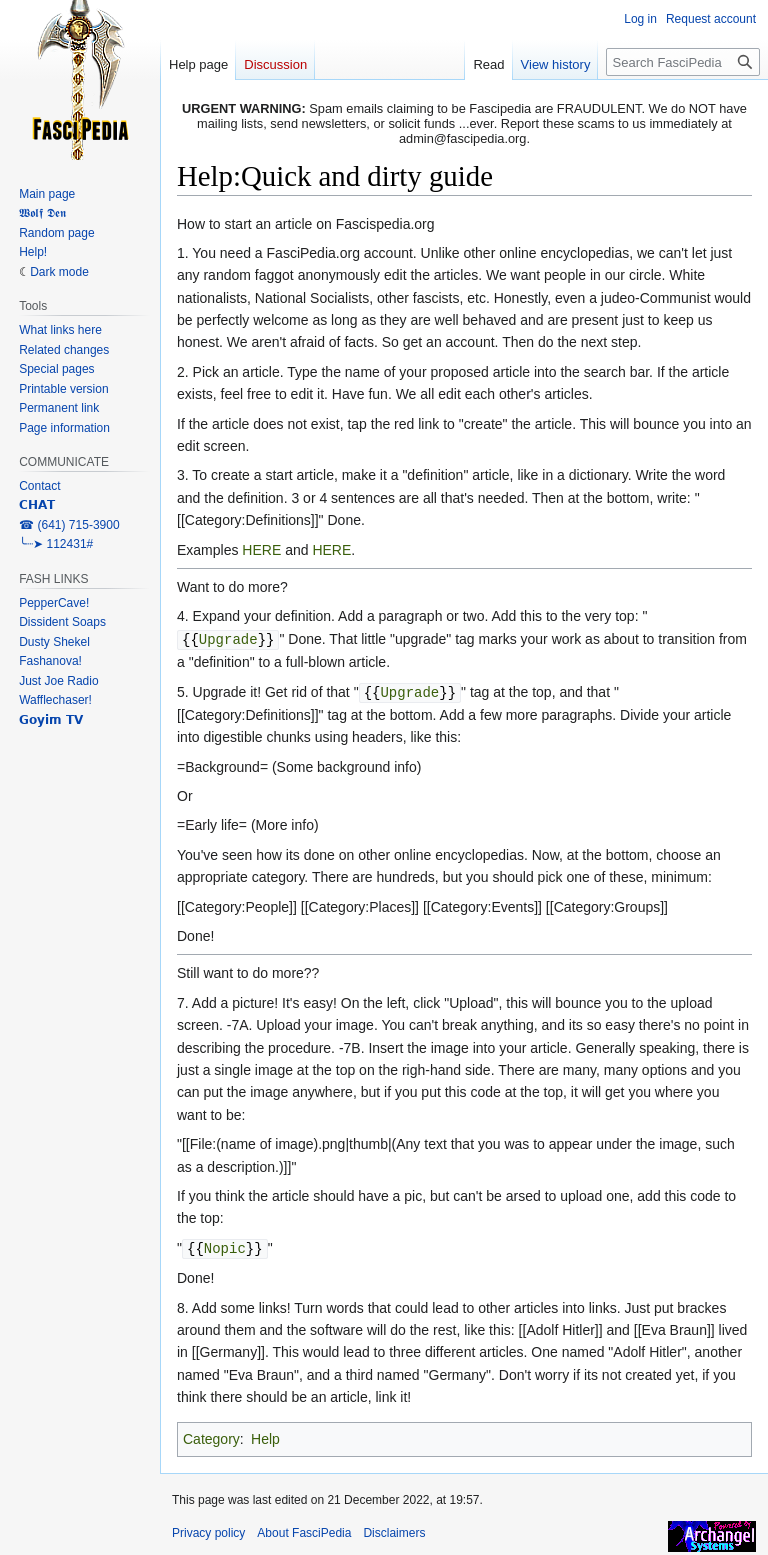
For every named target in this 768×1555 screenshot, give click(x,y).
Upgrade (228, 638)
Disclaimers (394, 1530)
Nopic (225, 1245)
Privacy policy (208, 1530)
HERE (261, 550)
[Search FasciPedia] (683, 62)
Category (211, 1436)
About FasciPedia (304, 1530)
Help (265, 1436)
